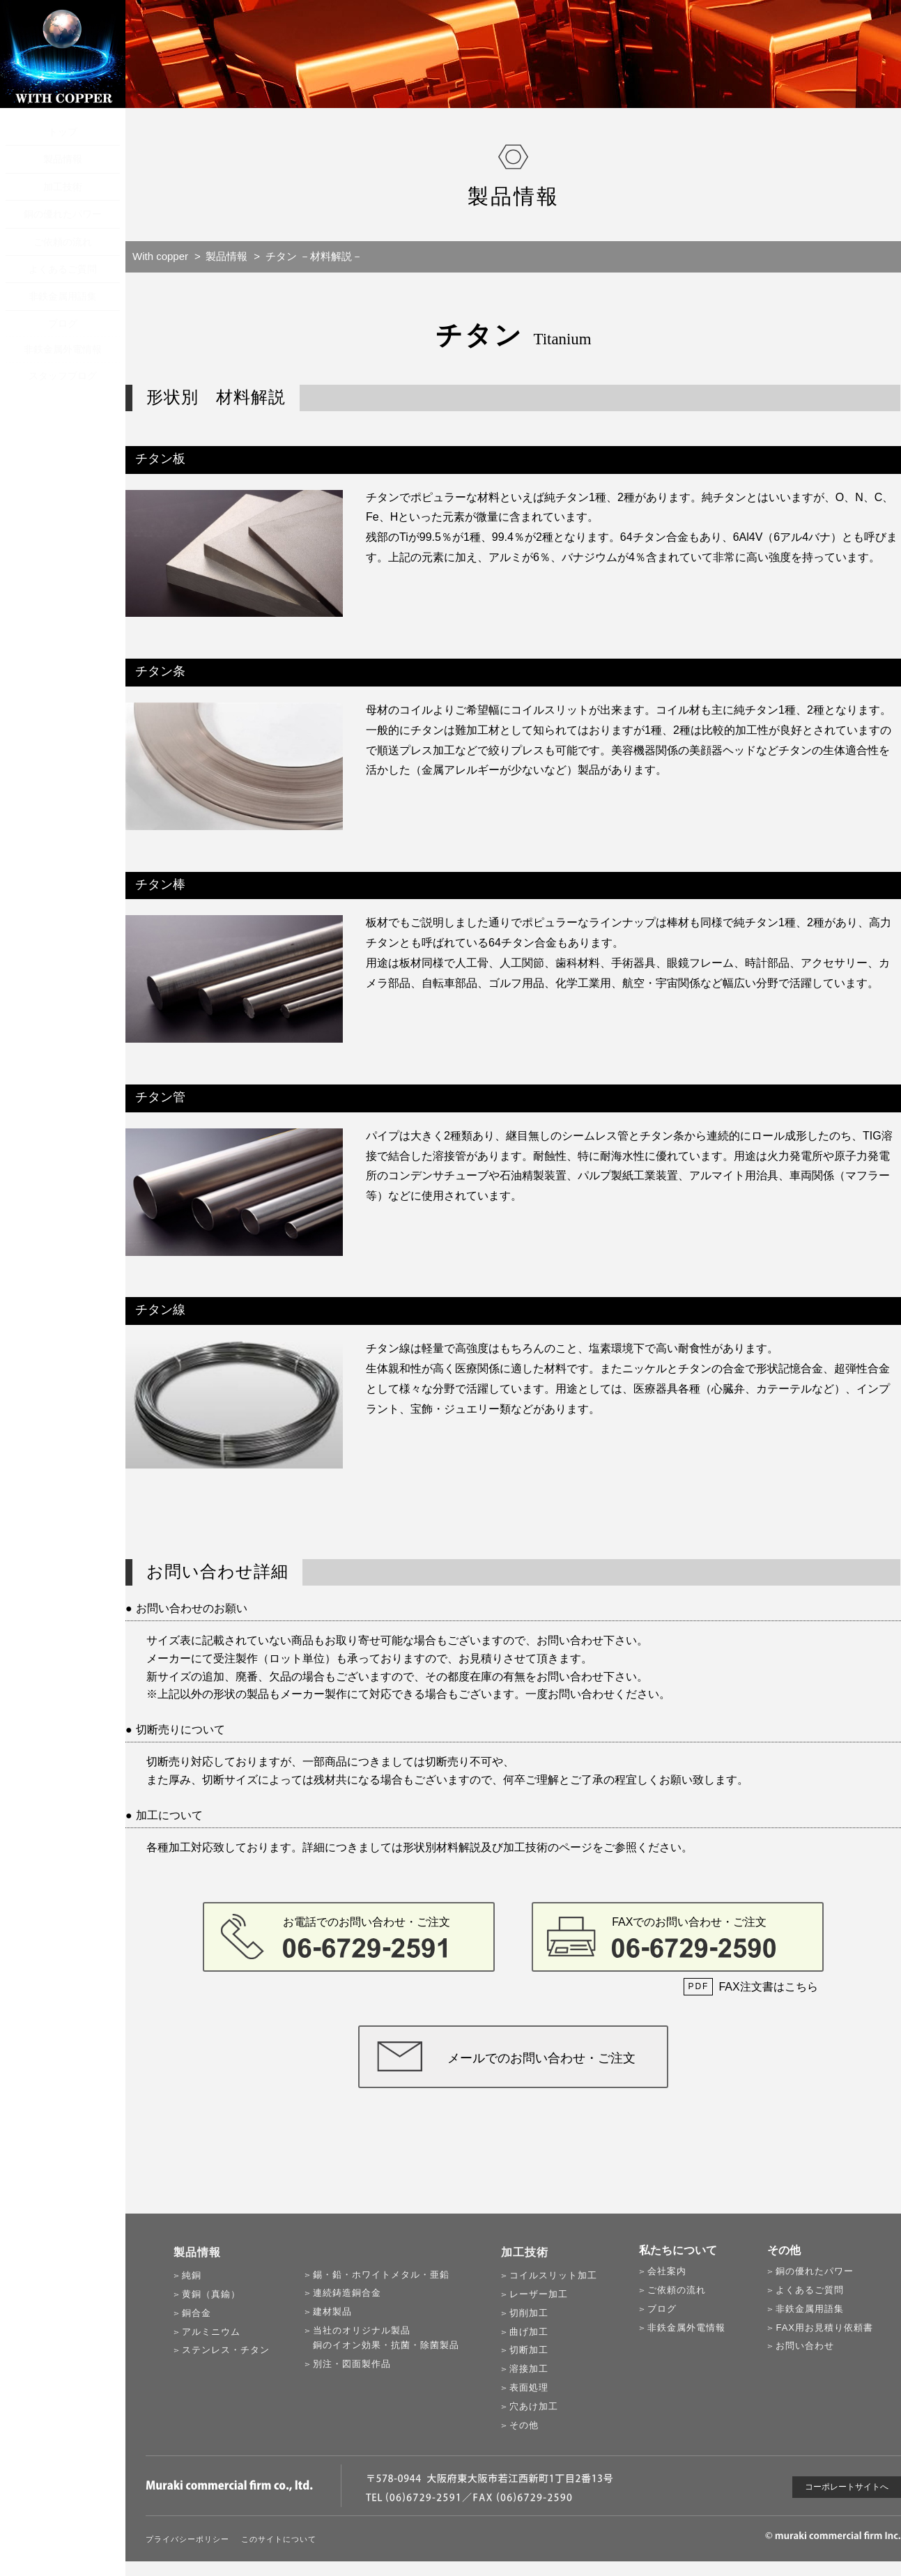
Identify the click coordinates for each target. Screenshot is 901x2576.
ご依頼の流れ (62, 241)
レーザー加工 (538, 2294)
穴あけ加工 (533, 2406)
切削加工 (528, 2313)
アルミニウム (211, 2331)
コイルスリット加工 (553, 2275)
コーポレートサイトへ (846, 2487)
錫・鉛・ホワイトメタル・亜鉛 (381, 2274)
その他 (524, 2425)
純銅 (191, 2275)
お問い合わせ (805, 2345)
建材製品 (332, 2311)
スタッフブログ (63, 375)
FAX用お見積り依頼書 (824, 2327)
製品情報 (62, 158)
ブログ (62, 323)
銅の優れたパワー (63, 214)
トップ (62, 131)
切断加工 (528, 2350)
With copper (160, 256)
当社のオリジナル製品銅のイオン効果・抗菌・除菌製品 (386, 2337)
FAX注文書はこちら (767, 1987)
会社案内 (666, 2271)
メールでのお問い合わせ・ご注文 (541, 2058)
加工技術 (62, 186)
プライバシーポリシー (187, 2539)
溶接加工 (528, 2368)
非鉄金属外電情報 (63, 349)
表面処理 (528, 2387)
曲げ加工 (528, 2331)
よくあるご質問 (63, 269)
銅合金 (196, 2313)
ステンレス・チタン (226, 2350)
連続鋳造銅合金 (347, 2292)
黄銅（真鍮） (211, 2294)
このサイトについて (278, 2539)
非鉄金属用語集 (63, 296)
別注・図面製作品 (352, 2364)
